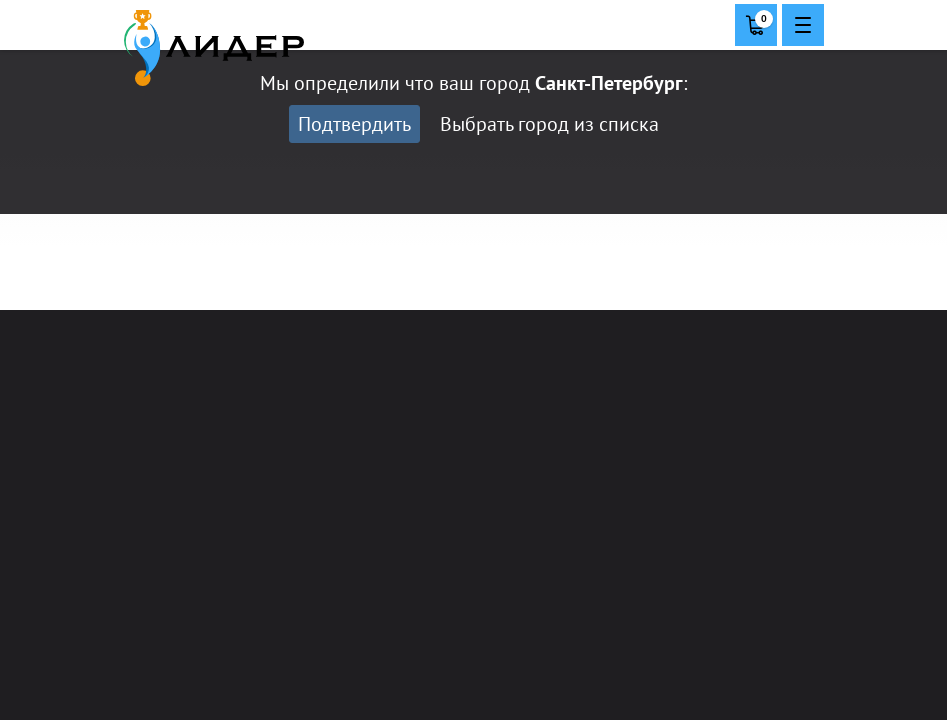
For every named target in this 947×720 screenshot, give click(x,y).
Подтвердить (354, 124)
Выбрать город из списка (549, 124)
